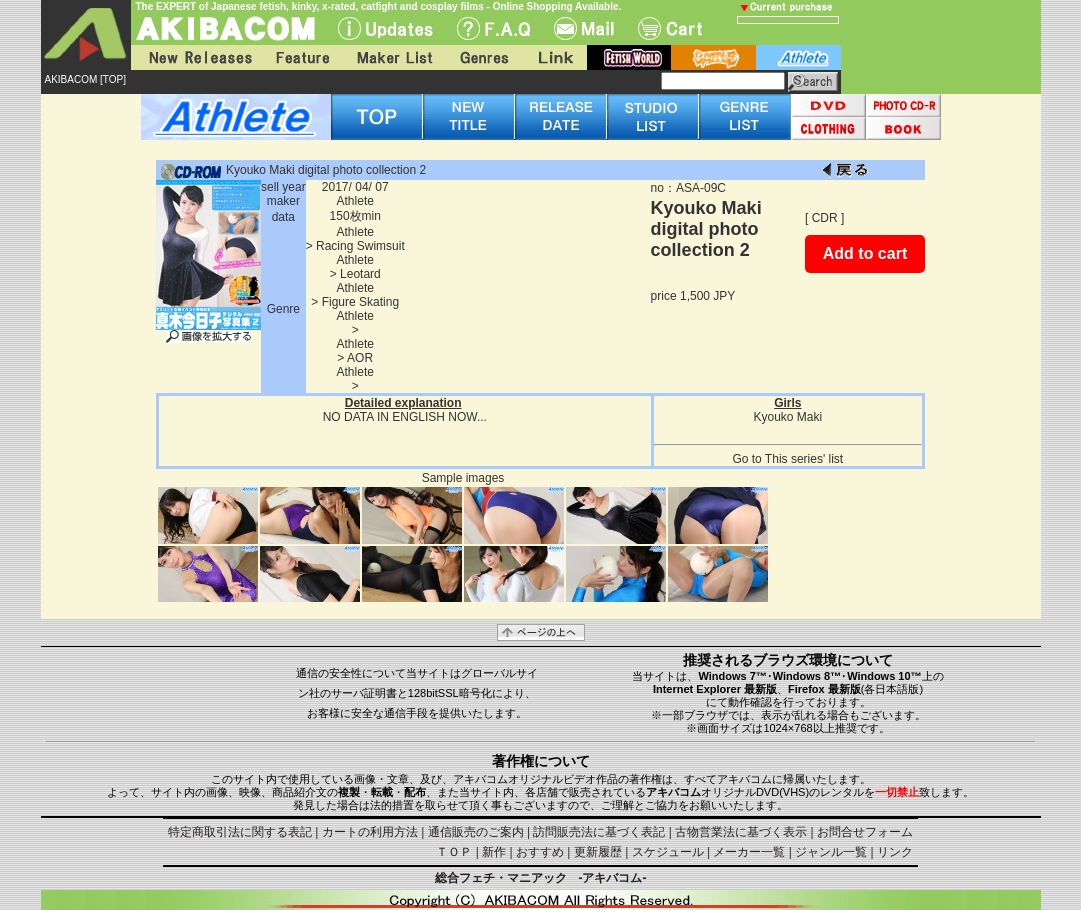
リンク (895, 852)
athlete (798, 57)
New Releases (196, 57)
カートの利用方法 (370, 832)
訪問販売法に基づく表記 (599, 832)
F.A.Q (493, 28)
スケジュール (668, 852)
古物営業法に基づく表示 (741, 832)
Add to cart (865, 253)
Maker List (394, 57)
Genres (483, 57)
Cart (670, 28)
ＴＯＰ (454, 852)
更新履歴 (598, 852)
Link (554, 57)
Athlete (355, 201)
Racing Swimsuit (360, 246)
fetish (629, 57)
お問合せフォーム (865, 832)
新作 (494, 852)
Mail (584, 28)
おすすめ (540, 852)
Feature (302, 57)
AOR (360, 358)
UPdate (385, 28)
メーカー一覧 (749, 852)
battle (713, 57)
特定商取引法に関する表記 (240, 832)
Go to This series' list (787, 459)
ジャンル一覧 (831, 852)
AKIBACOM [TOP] (86, 79)
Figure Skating (360, 302)
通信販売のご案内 (476, 832)
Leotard (360, 274)
